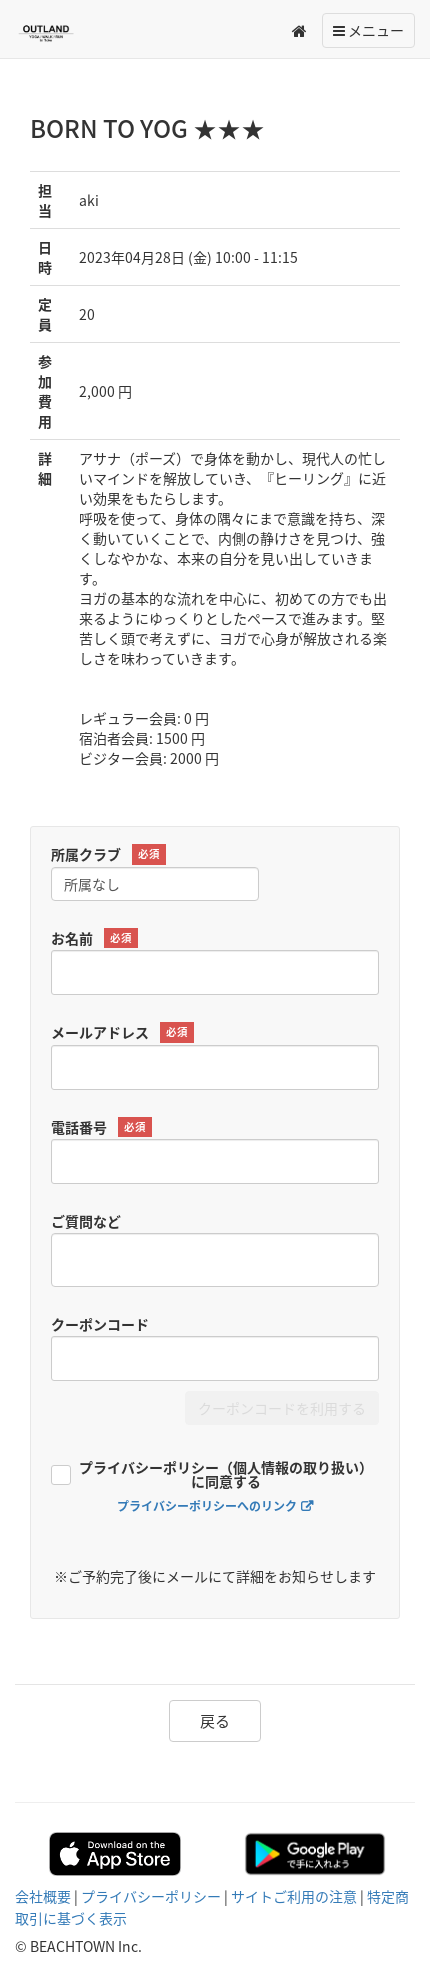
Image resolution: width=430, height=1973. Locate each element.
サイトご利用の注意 (294, 1896)
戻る (215, 1721)
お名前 (94, 938)
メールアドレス (122, 1032)
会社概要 (43, 1896)
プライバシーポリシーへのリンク (207, 1506)
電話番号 (101, 1127)
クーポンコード (100, 1324)
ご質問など (86, 1221)
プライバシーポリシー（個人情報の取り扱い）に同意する (226, 1475)
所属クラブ (108, 854)
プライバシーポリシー (151, 1896)
